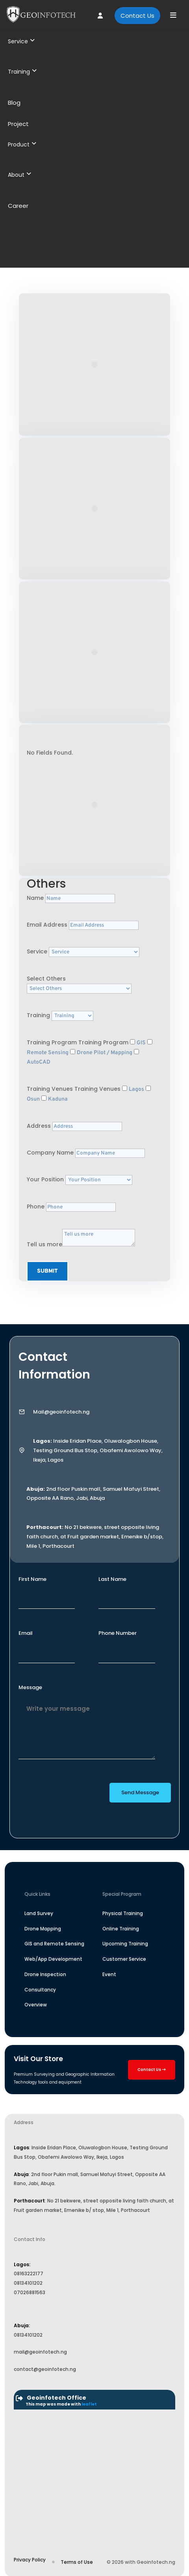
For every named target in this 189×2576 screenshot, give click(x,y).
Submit (47, 1271)
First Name (32, 1579)
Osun (33, 1099)
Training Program (52, 1042)
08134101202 (28, 2283)
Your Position (45, 1179)
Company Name (50, 1153)
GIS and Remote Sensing (54, 1943)
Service (21, 41)
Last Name (112, 1579)
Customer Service (124, 1959)
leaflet (89, 2404)
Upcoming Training (125, 1943)
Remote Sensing (48, 1052)
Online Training (120, 1928)
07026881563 (29, 2292)
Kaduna (58, 1099)
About (19, 175)
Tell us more (44, 1244)
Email (26, 1633)
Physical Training (122, 1913)
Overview (35, 2004)
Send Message (140, 1792)
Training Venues (50, 1089)
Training (22, 72)
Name (35, 898)
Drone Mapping (42, 1928)
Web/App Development (53, 1959)
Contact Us (137, 15)
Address (39, 1126)
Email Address (47, 925)
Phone (35, 1206)
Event (109, 1974)
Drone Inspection (45, 1974)
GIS (141, 1043)
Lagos (136, 1089)
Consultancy (40, 1989)
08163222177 (28, 2273)
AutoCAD (38, 1062)
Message (30, 1687)
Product (22, 144)
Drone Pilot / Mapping (104, 1052)
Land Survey (38, 1913)
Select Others (46, 979)
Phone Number (117, 1633)
